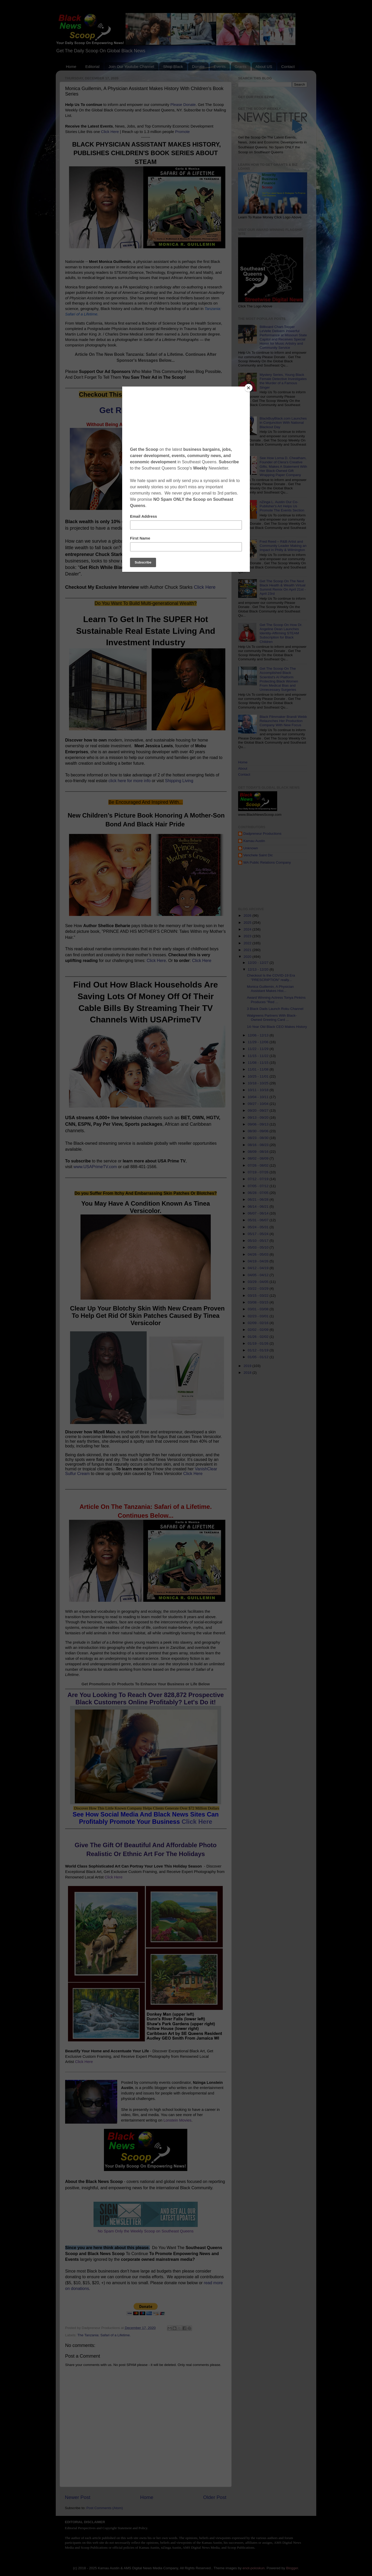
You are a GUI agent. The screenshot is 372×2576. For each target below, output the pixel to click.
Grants (240, 66)
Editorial (92, 66)
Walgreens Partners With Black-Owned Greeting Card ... (272, 1018)
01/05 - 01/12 (258, 1357)
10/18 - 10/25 (258, 1083)
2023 (248, 936)
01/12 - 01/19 (258, 1350)
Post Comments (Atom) (104, 2508)
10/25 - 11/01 (258, 1076)
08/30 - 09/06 (258, 1131)
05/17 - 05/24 (258, 1234)
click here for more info (129, 781)
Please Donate (183, 105)
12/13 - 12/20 (258, 969)
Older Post (214, 2497)
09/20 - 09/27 (258, 1110)
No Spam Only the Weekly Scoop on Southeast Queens (146, 2231)
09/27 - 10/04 (258, 1104)
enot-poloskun (254, 2568)
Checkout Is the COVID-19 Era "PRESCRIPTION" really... (271, 977)
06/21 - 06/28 (258, 1199)
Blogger (292, 2568)
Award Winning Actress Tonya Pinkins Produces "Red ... (276, 1000)
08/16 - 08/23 (258, 1145)
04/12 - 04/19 (258, 1268)
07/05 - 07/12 (258, 1186)
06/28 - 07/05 (258, 1193)
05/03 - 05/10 (258, 1247)
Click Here (110, 132)
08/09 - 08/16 (258, 1152)
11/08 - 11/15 (258, 1063)
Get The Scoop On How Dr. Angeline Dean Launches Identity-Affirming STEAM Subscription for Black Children (280, 633)
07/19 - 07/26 (258, 1172)
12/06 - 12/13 (258, 1035)
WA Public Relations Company (267, 862)
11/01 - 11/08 (258, 1069)
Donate (198, 66)
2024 (248, 929)
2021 (248, 950)
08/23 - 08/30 (258, 1138)
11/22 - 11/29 (258, 1049)
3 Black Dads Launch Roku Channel (275, 1009)
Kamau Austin (254, 841)
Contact (288, 66)
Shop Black (173, 66)
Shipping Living (179, 781)
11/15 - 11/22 (258, 1056)
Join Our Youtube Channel (131, 66)
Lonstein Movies (177, 2120)
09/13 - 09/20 (258, 1117)
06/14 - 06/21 (258, 1206)
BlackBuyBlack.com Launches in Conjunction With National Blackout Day (283, 422)
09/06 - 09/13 (258, 1124)
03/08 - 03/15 (258, 1302)
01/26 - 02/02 (258, 1337)
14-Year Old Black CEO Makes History (277, 1027)
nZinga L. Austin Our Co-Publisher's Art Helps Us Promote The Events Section (281, 506)
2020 (248, 957)
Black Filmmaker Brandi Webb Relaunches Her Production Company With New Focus (283, 721)
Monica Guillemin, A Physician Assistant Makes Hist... (270, 989)
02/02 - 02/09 (258, 1330)
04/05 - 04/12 (258, 1275)
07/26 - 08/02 (258, 1165)
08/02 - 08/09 (258, 1158)
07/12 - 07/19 (258, 1179)
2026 (248, 915)
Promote (182, 132)
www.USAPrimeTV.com (95, 1166)
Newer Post (77, 2497)
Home (71, 66)
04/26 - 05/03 (258, 1254)
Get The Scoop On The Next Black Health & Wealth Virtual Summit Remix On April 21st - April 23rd (282, 587)
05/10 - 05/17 (258, 1241)
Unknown (250, 848)
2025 (248, 923)
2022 (248, 943)
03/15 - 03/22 (258, 1296)
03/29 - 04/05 (258, 1282)
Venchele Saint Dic (258, 855)
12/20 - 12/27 (258, 963)
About (242, 768)
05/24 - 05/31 (258, 1227)
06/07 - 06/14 (258, 1213)
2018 (248, 1373)
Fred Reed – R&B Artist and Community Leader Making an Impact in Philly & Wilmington (282, 546)
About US (264, 66)
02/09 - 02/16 (258, 1323)
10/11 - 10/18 (258, 1090)
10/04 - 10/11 (258, 1097)
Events (220, 66)
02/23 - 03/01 (258, 1316)
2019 (248, 1366)
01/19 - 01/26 (258, 1343)
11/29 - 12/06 (258, 1042)
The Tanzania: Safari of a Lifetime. (104, 2335)
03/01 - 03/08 (258, 1309)
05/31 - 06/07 (258, 1220)
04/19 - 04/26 (258, 1261)
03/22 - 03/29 (258, 1288)
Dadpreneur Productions (262, 834)
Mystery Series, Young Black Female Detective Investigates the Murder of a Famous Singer (283, 381)
